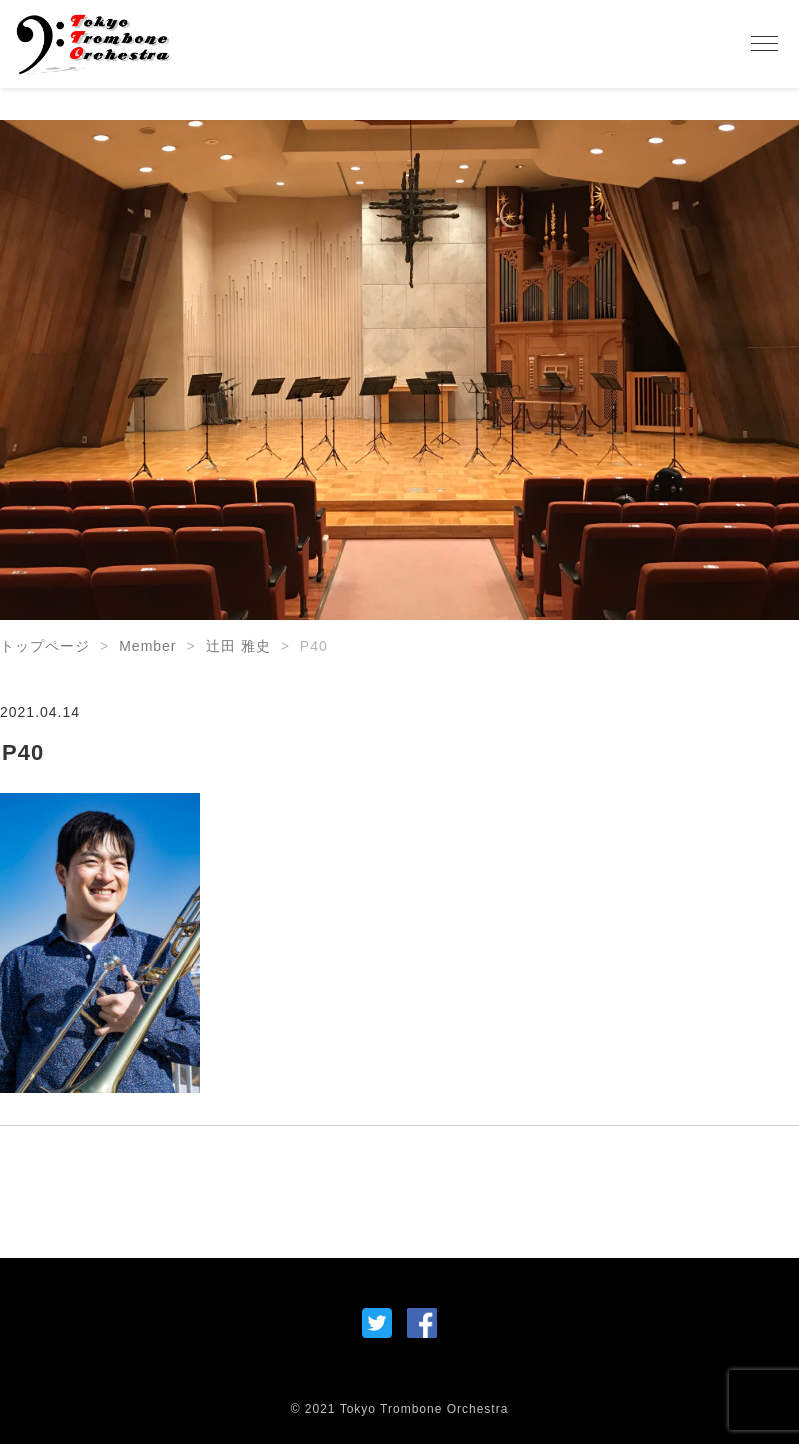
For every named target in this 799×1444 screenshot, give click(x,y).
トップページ (45, 646)
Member (147, 646)
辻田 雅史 (238, 646)
